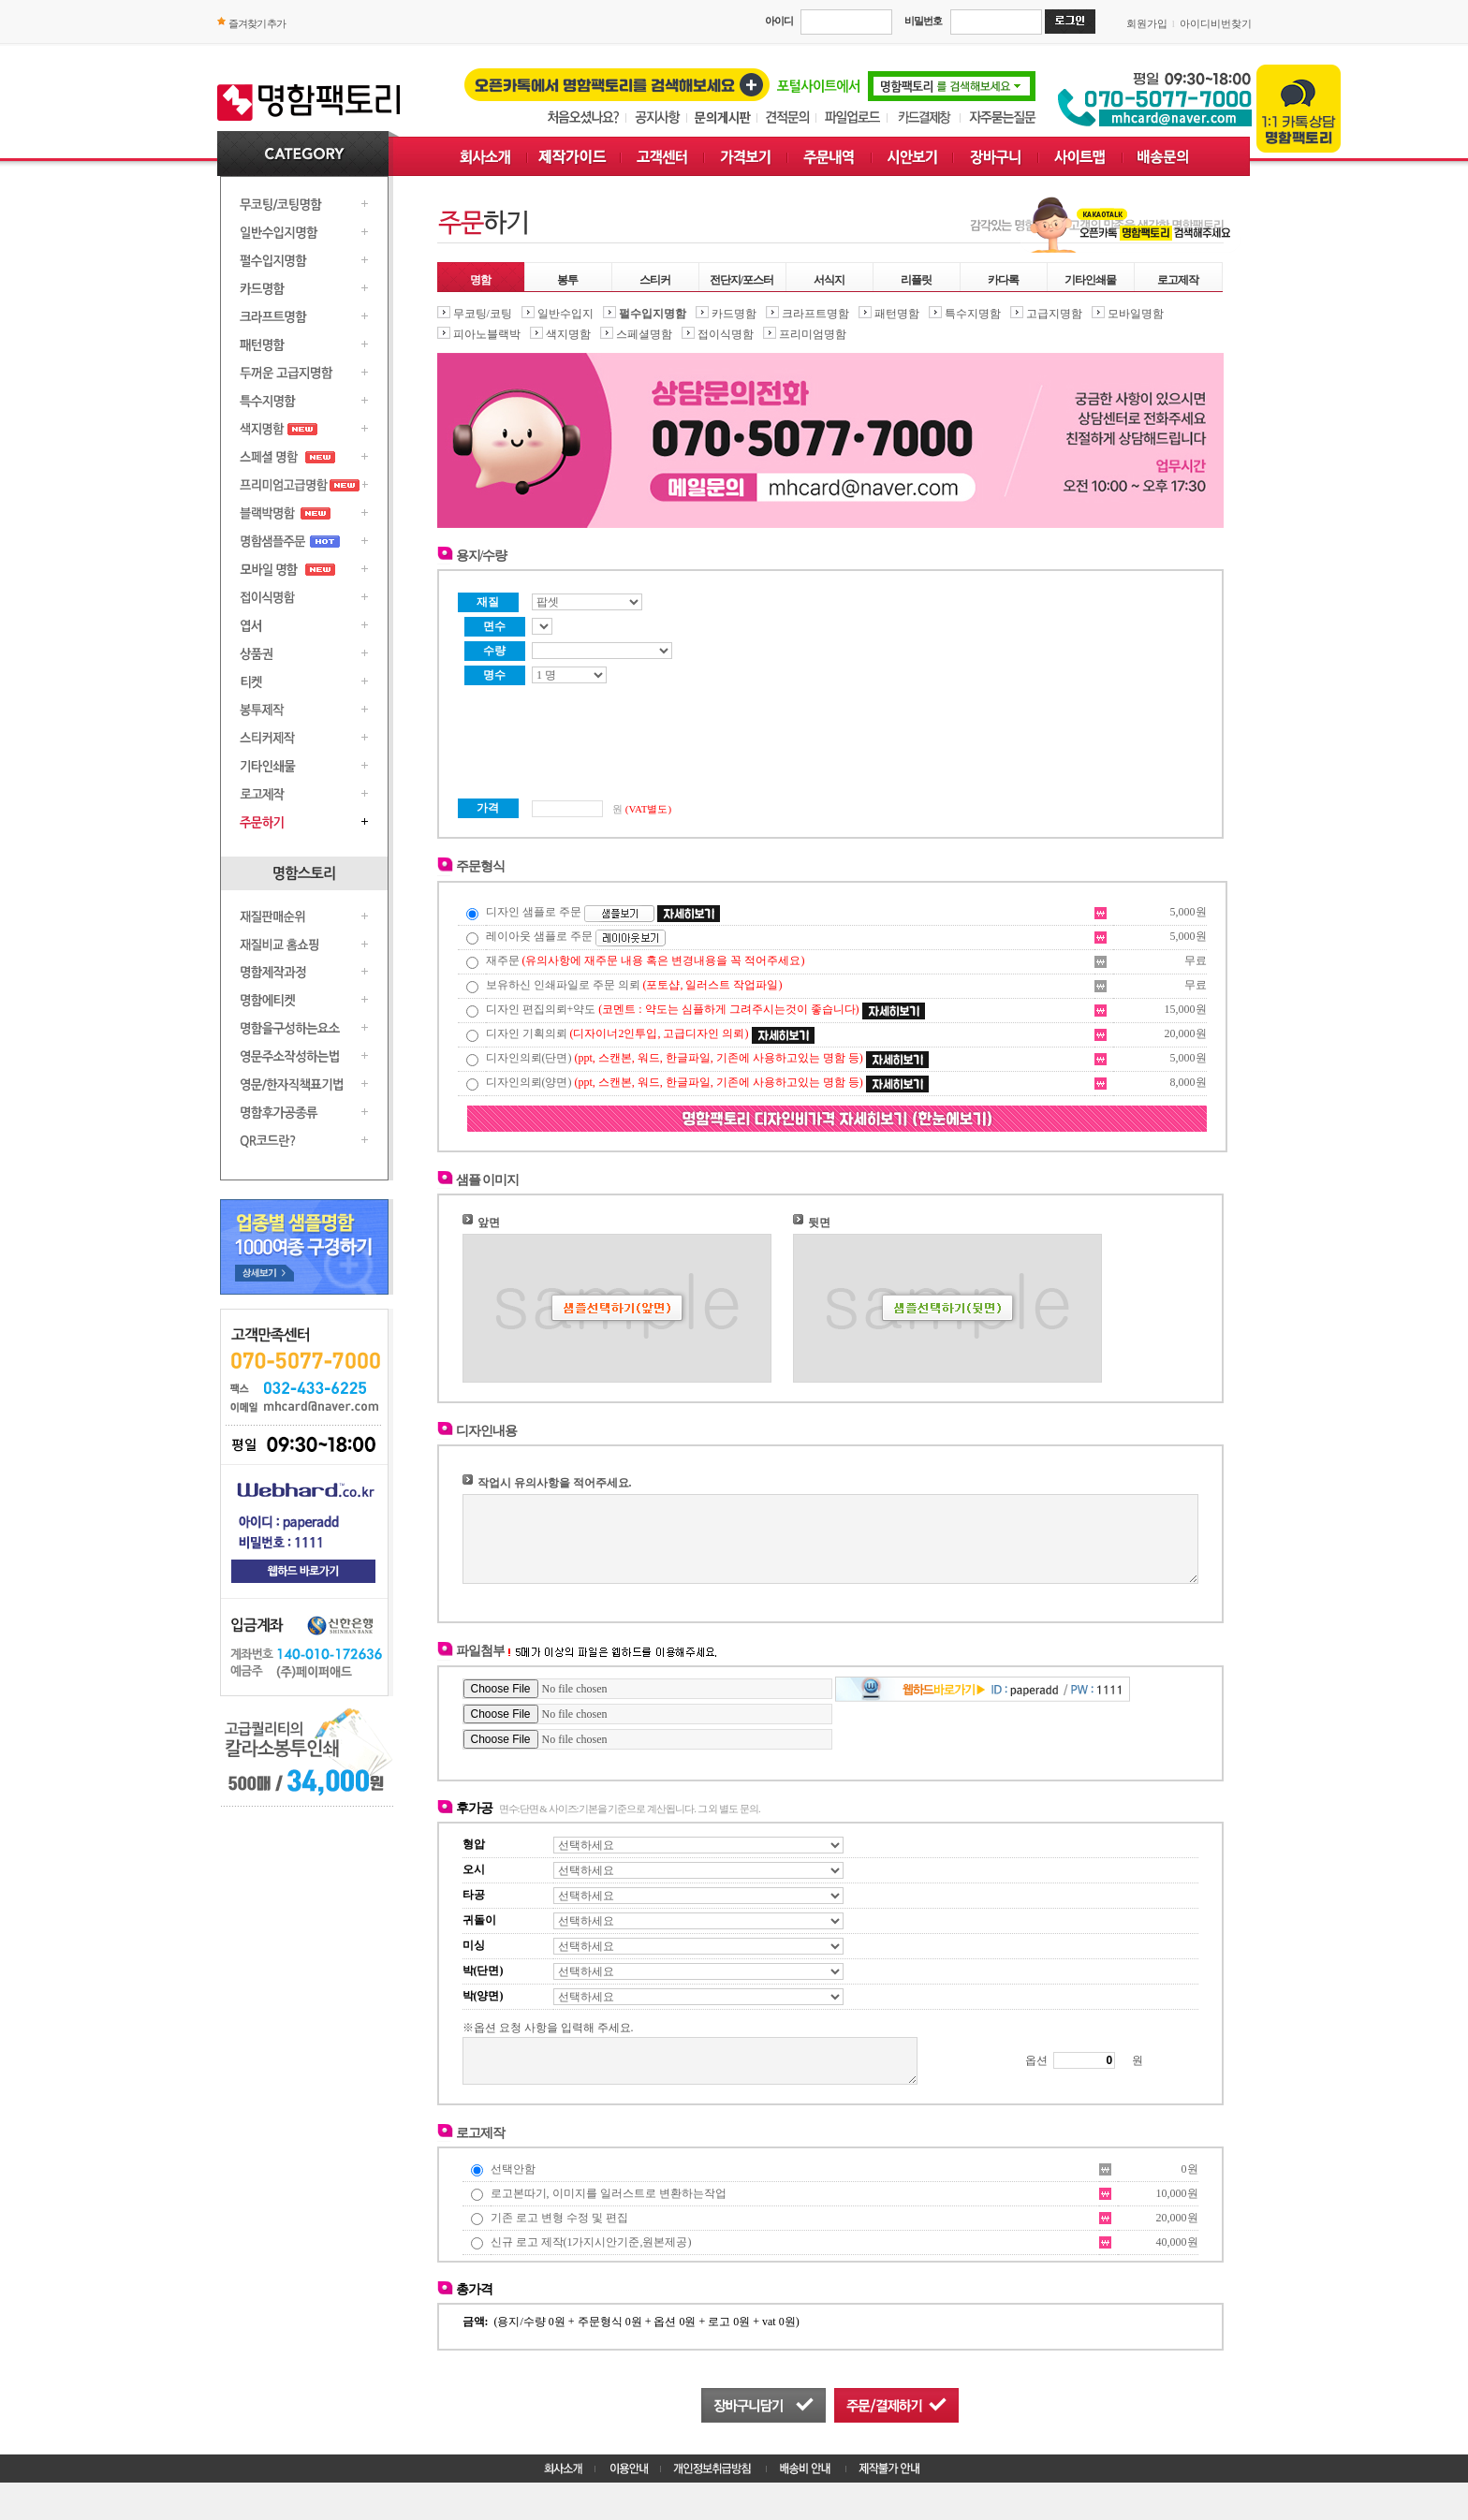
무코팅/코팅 (482, 313)
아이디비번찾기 (1216, 23)
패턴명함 (896, 313)
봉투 (567, 279)
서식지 (829, 279)
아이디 (779, 20)
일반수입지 (565, 313)
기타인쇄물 (1090, 279)
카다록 (1003, 279)
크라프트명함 (815, 313)
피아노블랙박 (487, 334)
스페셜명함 (644, 334)
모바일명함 (1136, 313)
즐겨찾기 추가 (257, 23)
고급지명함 (1054, 313)
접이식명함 (725, 334)
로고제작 (1177, 279)
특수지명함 (973, 313)
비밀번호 (923, 20)
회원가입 (1146, 23)
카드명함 (734, 313)
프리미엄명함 (812, 334)
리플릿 (916, 279)
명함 (480, 279)
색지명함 (568, 334)
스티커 (654, 279)
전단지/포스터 (741, 279)
